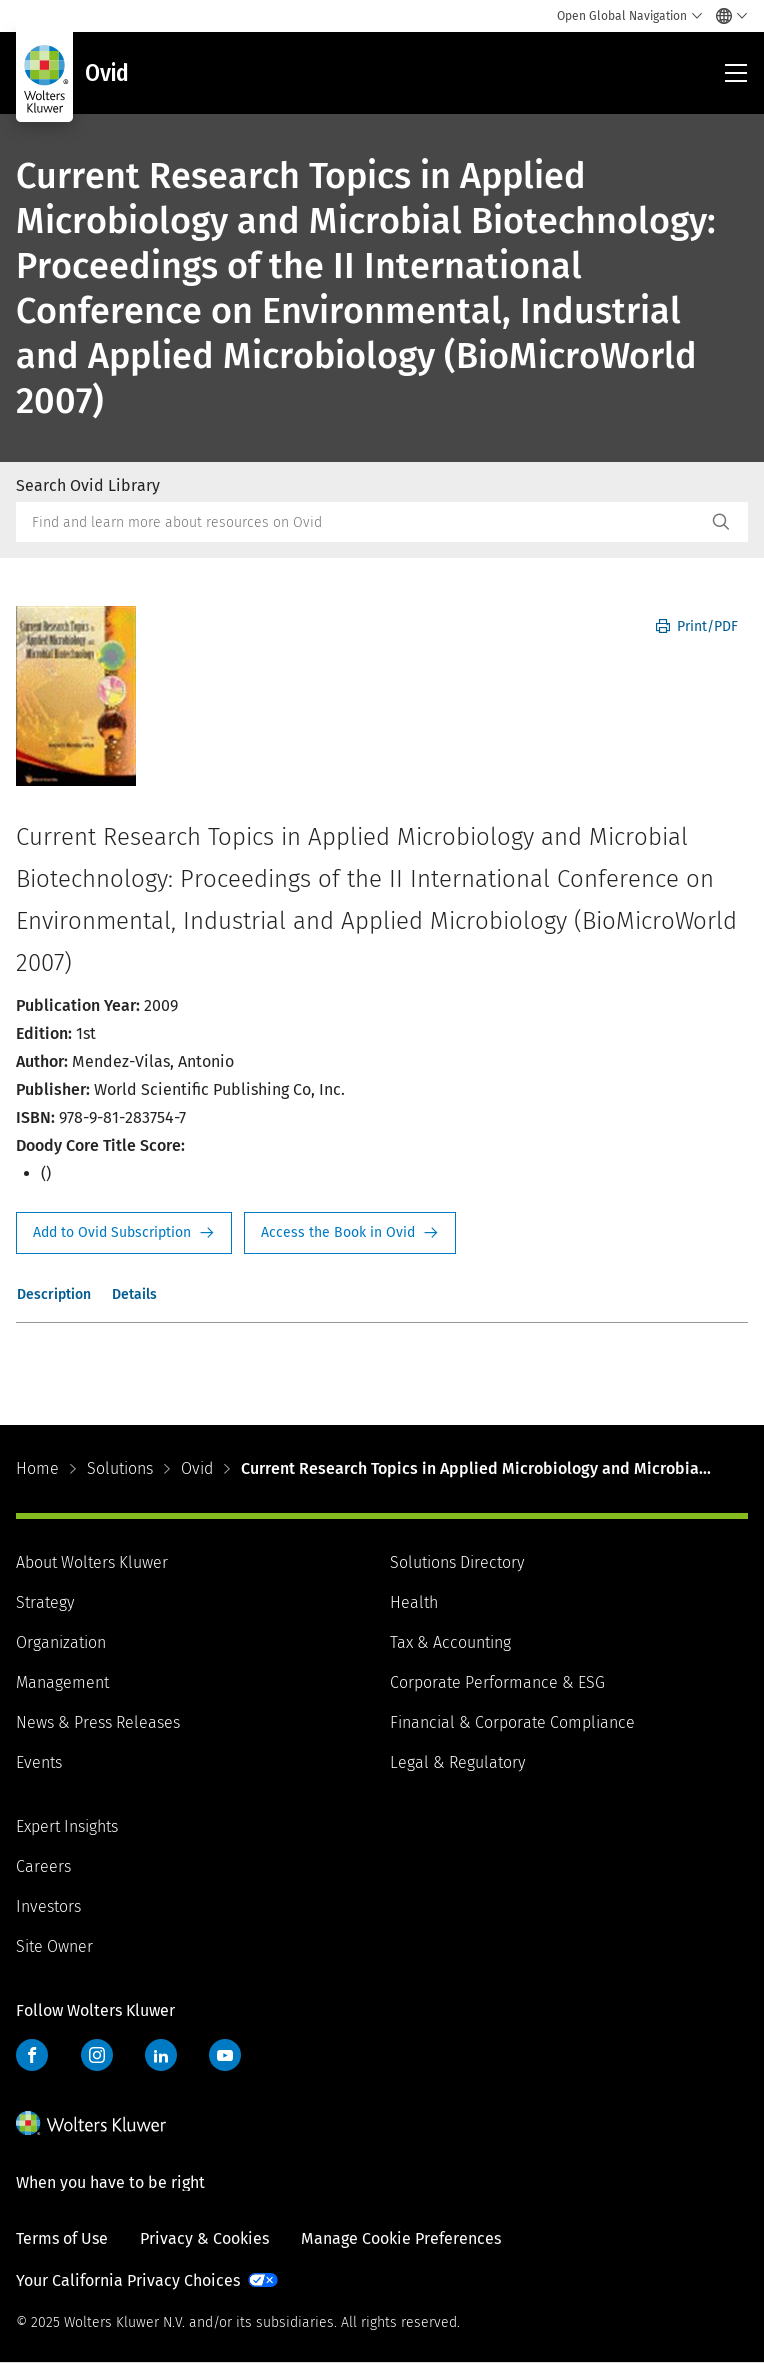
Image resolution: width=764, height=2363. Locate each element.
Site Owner (54, 1946)
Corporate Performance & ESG (497, 1682)
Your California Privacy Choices (128, 2280)
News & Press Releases (98, 1722)
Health (414, 1602)
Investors (48, 1906)
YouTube (225, 2055)
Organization (61, 1642)
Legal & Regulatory (457, 1762)
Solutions (120, 1468)
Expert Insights (67, 1826)
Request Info (124, 1233)
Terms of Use (62, 2238)
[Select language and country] (726, 16)
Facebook (32, 2055)
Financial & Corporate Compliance (512, 1722)
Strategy (45, 1602)
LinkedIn (161, 2055)
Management (62, 1682)
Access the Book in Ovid (350, 1233)
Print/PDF (697, 626)
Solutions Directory (457, 1562)
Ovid (197, 1468)
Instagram (97, 2055)
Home (37, 1468)
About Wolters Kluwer (92, 1562)
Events (39, 1762)
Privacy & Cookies (204, 2238)
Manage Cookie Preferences (401, 2238)
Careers (43, 1866)
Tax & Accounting (450, 1642)
